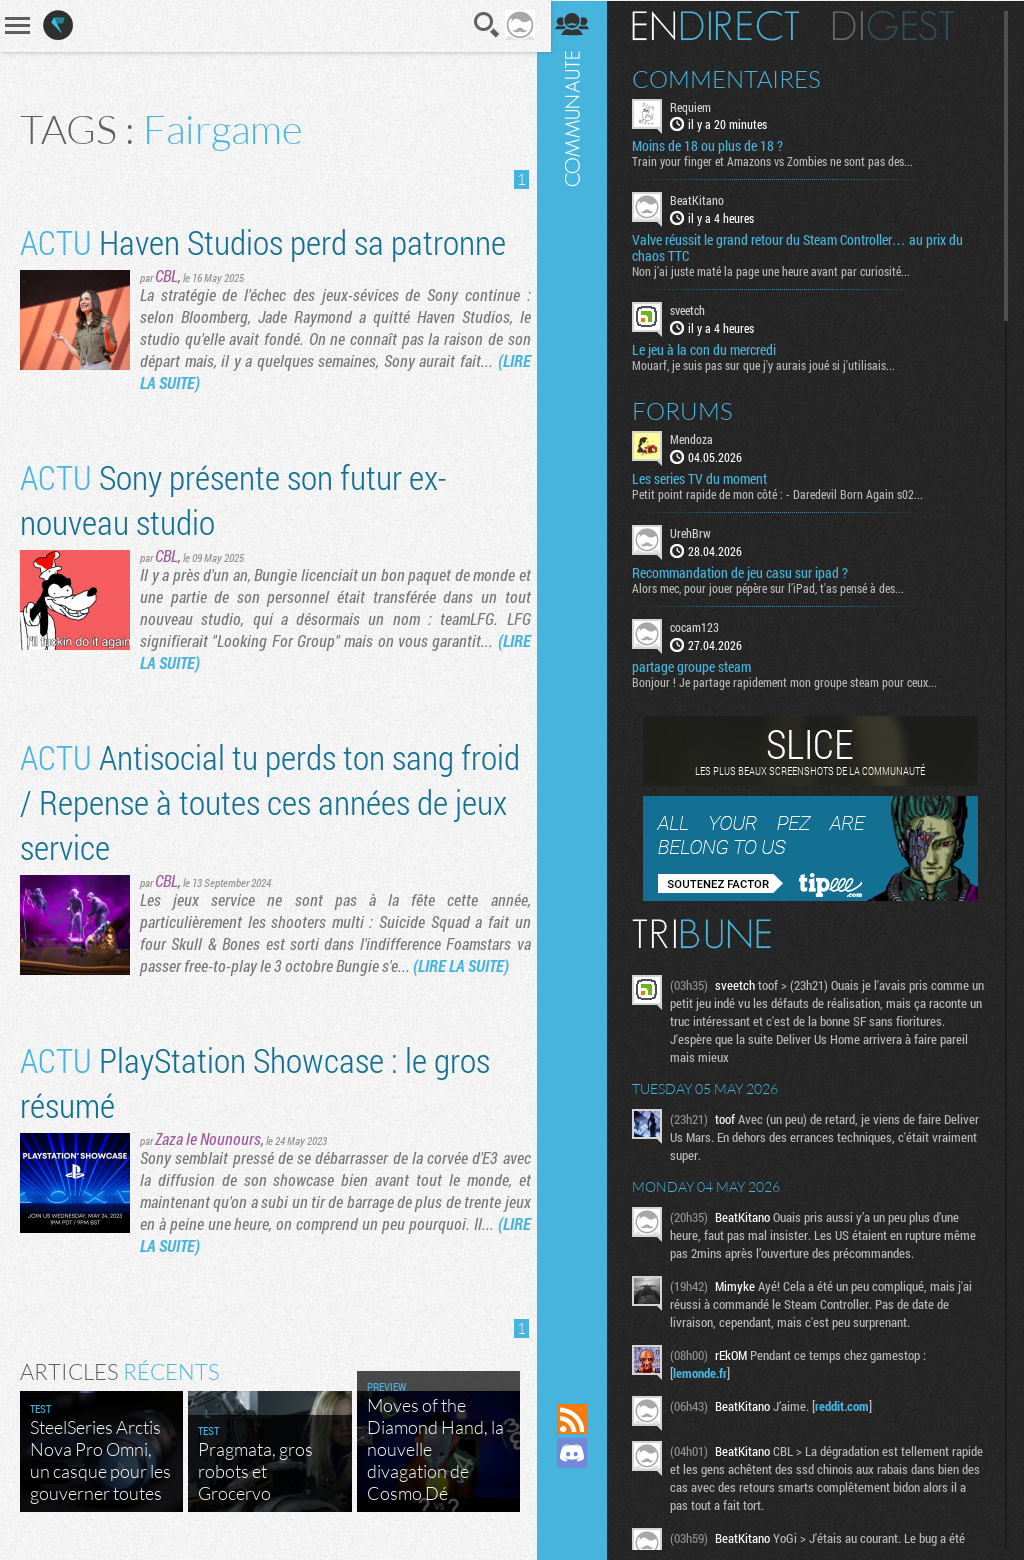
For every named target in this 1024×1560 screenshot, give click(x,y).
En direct (722, 25)
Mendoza (698, 438)
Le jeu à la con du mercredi (711, 349)
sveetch (694, 310)
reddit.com (849, 1405)
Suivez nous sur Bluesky (579, 1521)
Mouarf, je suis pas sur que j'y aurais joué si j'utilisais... (770, 364)
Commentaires (733, 78)
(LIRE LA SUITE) (461, 965)
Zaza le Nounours (208, 1138)
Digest (900, 25)
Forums (689, 410)
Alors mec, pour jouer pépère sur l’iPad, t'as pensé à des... (775, 587)
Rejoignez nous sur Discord (579, 1453)
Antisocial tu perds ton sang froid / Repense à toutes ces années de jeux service (270, 801)
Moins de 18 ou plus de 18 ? (714, 146)
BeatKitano (704, 200)
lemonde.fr (707, 1372)
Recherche (481, 25)
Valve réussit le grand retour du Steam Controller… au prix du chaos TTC (804, 248)
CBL (166, 275)
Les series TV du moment (706, 478)
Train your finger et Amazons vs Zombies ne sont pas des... (779, 161)
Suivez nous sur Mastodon (579, 1487)
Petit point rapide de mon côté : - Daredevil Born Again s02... (784, 493)
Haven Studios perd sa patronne (263, 241)
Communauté (579, 682)
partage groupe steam (698, 666)
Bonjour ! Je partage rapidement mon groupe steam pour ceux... (791, 681)
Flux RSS (579, 1419)
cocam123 (701, 626)
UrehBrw (697, 532)
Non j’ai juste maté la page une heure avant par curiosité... (778, 271)
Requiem (697, 106)
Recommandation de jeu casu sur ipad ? (747, 572)
